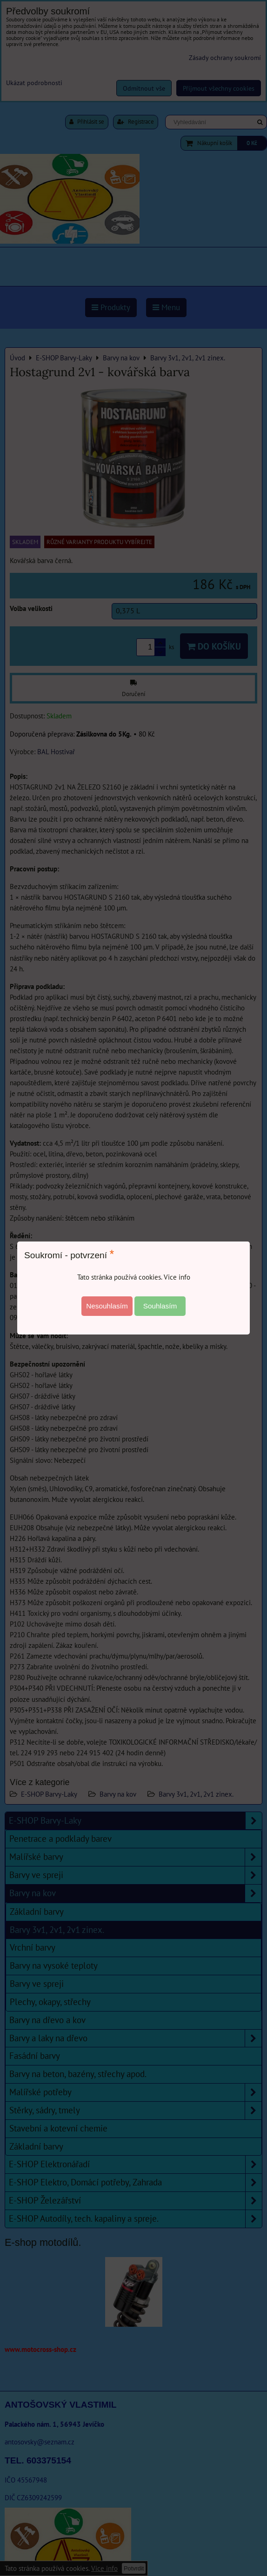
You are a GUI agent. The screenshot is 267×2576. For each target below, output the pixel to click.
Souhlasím (160, 1306)
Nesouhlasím (107, 1306)
